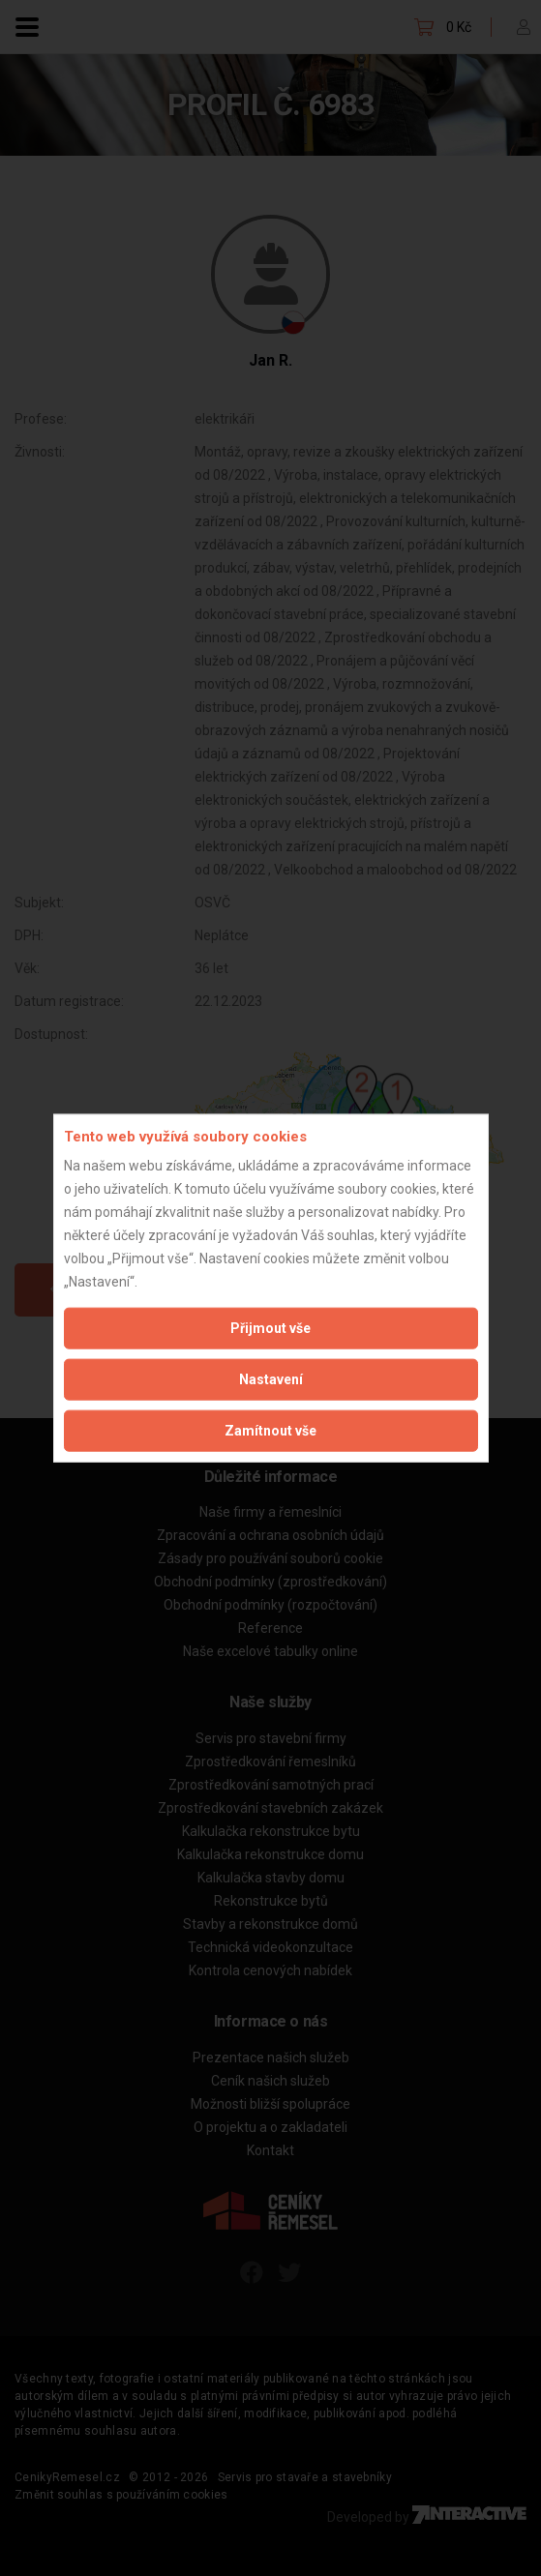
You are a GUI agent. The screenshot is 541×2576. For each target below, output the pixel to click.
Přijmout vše (270, 1328)
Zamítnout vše (270, 1430)
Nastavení (271, 1379)
